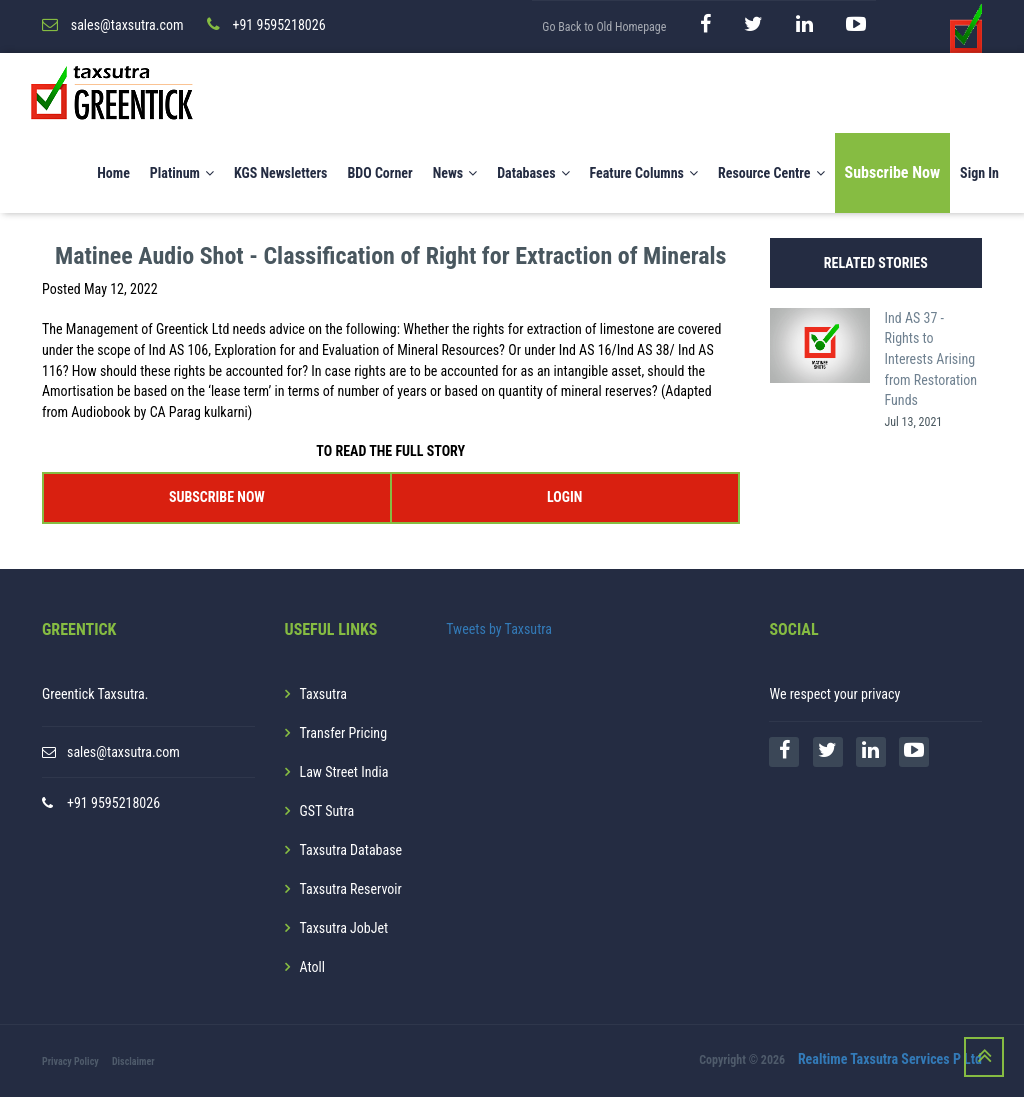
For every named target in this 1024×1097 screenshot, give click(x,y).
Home (113, 173)
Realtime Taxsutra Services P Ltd (890, 1060)
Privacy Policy (70, 1061)
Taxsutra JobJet (344, 928)
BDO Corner (379, 173)
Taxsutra (323, 694)
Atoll (312, 967)
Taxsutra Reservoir (351, 889)
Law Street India (344, 772)
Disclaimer (133, 1061)
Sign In (979, 173)
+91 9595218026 (113, 803)
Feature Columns (644, 173)
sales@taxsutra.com (123, 752)
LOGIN (564, 497)
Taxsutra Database (351, 850)
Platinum (182, 173)
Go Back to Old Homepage (604, 27)
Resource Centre (771, 173)
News (455, 173)
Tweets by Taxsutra (499, 629)
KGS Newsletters (281, 173)
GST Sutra (327, 811)
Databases (533, 173)
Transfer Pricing (344, 733)
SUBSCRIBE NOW (217, 497)
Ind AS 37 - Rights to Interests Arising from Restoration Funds (931, 359)
